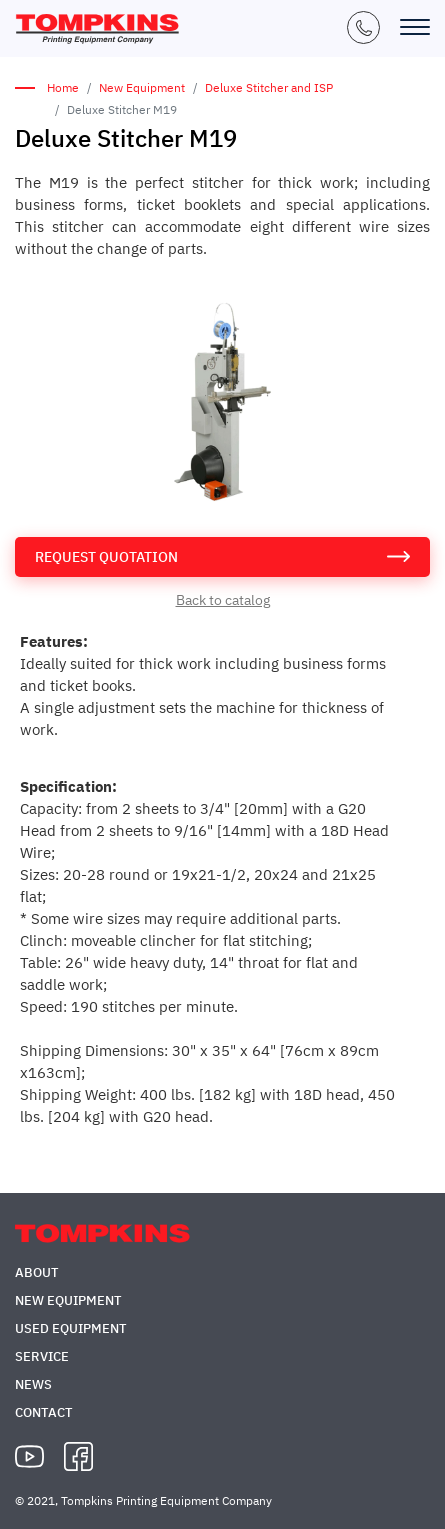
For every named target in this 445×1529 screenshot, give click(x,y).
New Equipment (142, 87)
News (33, 1384)
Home (63, 87)
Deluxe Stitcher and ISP (269, 87)
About (37, 1272)
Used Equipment (71, 1328)
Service (42, 1356)
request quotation (106, 557)
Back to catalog (223, 600)
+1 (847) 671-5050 (363, 27)
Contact (44, 1412)
